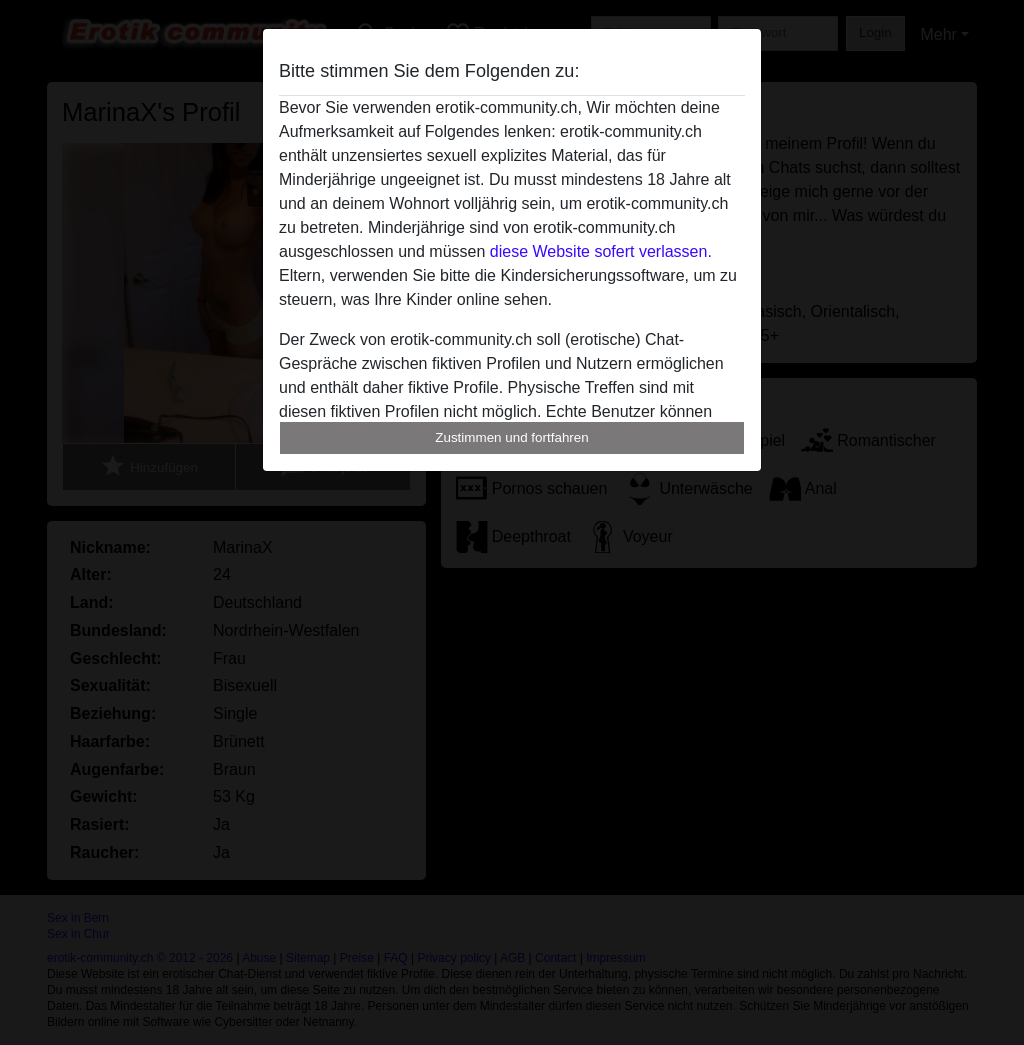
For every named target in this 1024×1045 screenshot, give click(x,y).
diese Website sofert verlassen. (601, 251)
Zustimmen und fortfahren (512, 437)
